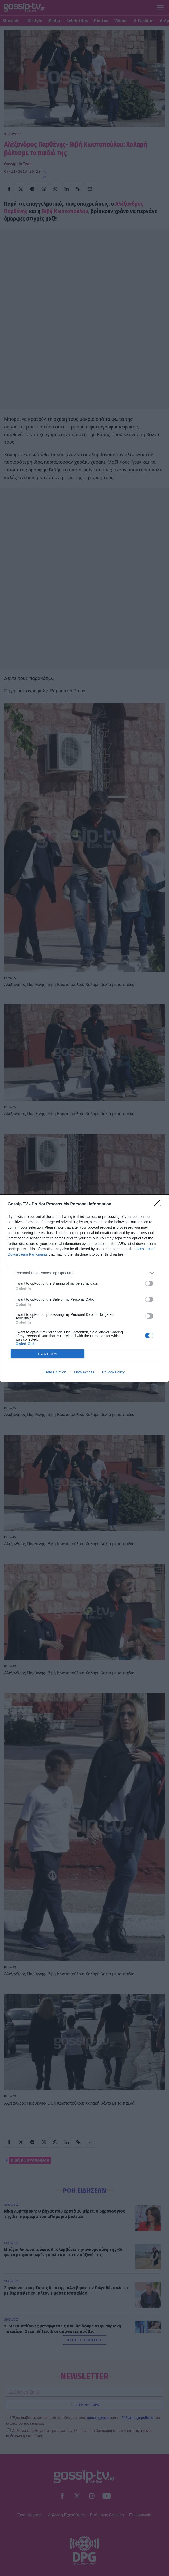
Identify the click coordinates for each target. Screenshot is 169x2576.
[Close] (159, 1204)
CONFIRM (47, 1354)
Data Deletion (55, 1372)
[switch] (149, 1283)
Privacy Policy (113, 1372)
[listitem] (84, 1273)
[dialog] (84, 1288)
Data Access (84, 1372)
